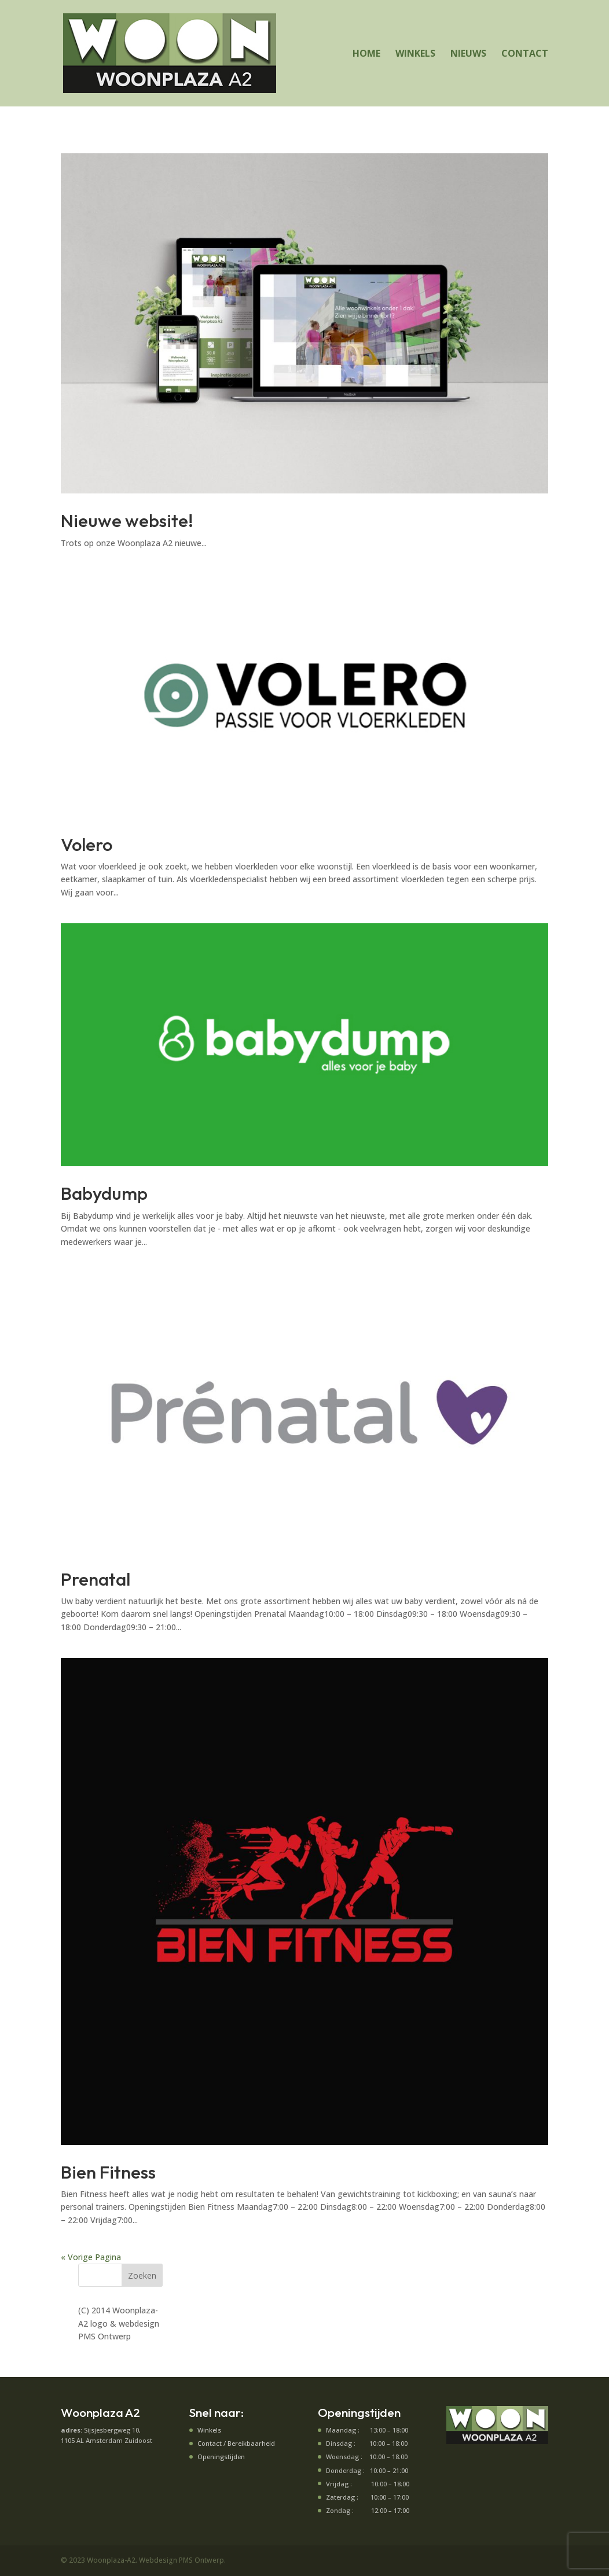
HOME (366, 54)
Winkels (209, 2430)
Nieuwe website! (127, 520)
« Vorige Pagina (91, 2256)
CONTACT (524, 54)
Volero (86, 844)
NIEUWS (468, 54)
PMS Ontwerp (104, 2336)
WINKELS (415, 54)
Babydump (104, 1193)
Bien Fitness (108, 2172)
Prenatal (95, 1579)
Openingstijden (221, 2456)
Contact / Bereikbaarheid (236, 2443)
